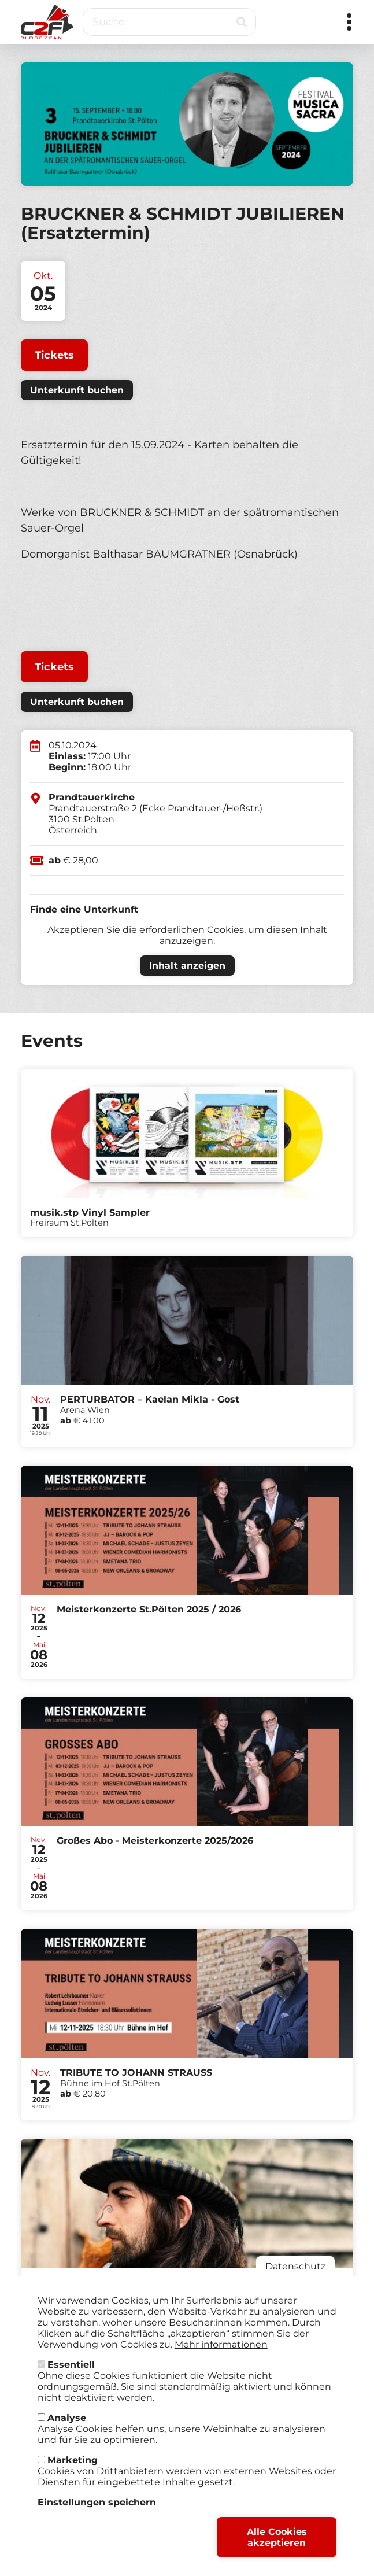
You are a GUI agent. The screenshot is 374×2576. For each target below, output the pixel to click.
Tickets (54, 355)
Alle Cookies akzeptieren (277, 2549)
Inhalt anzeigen (187, 965)
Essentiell (71, 2376)
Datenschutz (295, 2277)
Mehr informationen (221, 2355)
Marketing (72, 2471)
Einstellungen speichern (97, 2513)
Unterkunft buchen (77, 390)
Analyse (66, 2429)
